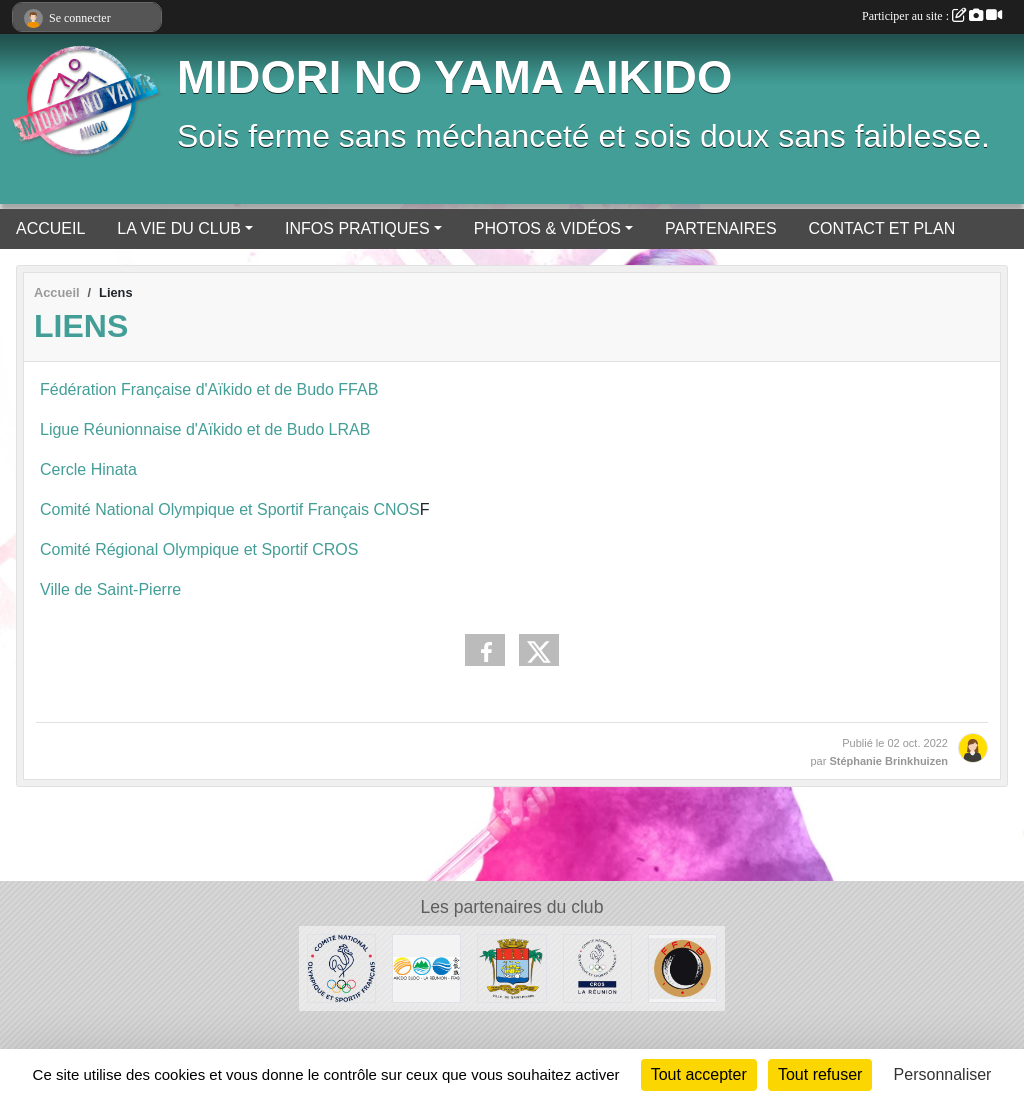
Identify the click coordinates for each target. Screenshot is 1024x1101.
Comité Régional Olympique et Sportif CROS (199, 549)
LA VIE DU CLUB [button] (179, 228)
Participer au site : (932, 16)
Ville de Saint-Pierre (110, 589)
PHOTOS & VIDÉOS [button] (547, 228)
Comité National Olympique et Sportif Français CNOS (230, 509)
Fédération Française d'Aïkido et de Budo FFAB (209, 389)
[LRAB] (426, 967)
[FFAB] (682, 967)
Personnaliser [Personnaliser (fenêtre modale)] (943, 1074)
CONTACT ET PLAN (882, 228)
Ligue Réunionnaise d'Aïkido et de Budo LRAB (205, 429)
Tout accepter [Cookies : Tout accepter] (699, 1074)
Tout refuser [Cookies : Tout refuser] (820, 1074)
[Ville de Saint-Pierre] (511, 967)
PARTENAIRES (720, 228)
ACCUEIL (50, 228)
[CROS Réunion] (597, 967)
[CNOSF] (341, 967)
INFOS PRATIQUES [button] (357, 228)
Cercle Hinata (90, 469)
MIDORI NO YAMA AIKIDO (454, 77)
